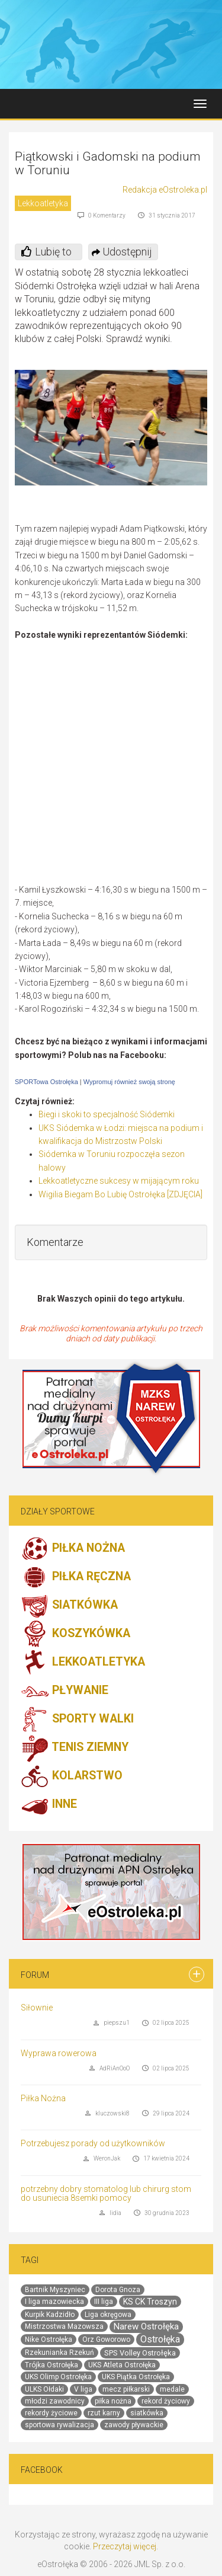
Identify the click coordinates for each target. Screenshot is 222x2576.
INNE (49, 1805)
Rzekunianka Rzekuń (59, 2352)
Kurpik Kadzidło (50, 2314)
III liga (103, 2301)
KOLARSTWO (72, 1776)
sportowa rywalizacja (59, 2425)
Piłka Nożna (43, 2098)
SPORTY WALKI (77, 1719)
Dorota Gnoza (117, 2290)
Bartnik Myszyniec (55, 2290)
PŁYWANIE (64, 1691)
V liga (83, 2389)
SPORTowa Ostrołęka (46, 1081)
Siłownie (37, 2007)
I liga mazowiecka (54, 2301)
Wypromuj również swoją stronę (129, 1081)
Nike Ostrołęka (48, 2339)
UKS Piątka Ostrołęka (136, 2377)
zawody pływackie (133, 2425)
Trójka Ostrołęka (51, 2365)
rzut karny (104, 2413)
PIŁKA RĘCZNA (76, 1577)
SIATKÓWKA (69, 1605)
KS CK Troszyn (150, 2301)
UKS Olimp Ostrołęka (58, 2377)
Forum (35, 1975)
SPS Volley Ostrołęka (140, 2352)
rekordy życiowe (51, 2413)
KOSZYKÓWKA (75, 1634)
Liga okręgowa (108, 2314)
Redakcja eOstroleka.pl (165, 189)
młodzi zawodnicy (55, 2401)
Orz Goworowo (106, 2339)
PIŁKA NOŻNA (73, 1549)
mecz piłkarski (126, 2389)
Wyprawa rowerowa (58, 2053)
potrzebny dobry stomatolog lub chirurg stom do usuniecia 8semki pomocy (106, 2193)
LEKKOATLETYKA (83, 1662)
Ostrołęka (160, 2339)
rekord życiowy (165, 2401)
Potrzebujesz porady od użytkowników (93, 2143)
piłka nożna (113, 2401)
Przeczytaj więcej (124, 2546)
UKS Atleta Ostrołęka (122, 2365)
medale (172, 2389)
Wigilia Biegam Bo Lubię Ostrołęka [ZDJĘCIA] (120, 1194)
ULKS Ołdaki (44, 2389)
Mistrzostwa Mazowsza (64, 2326)
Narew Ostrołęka (146, 2326)
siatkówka (146, 2413)
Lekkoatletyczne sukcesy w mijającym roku (118, 1180)
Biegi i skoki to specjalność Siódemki (106, 1114)
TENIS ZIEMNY (74, 1748)
